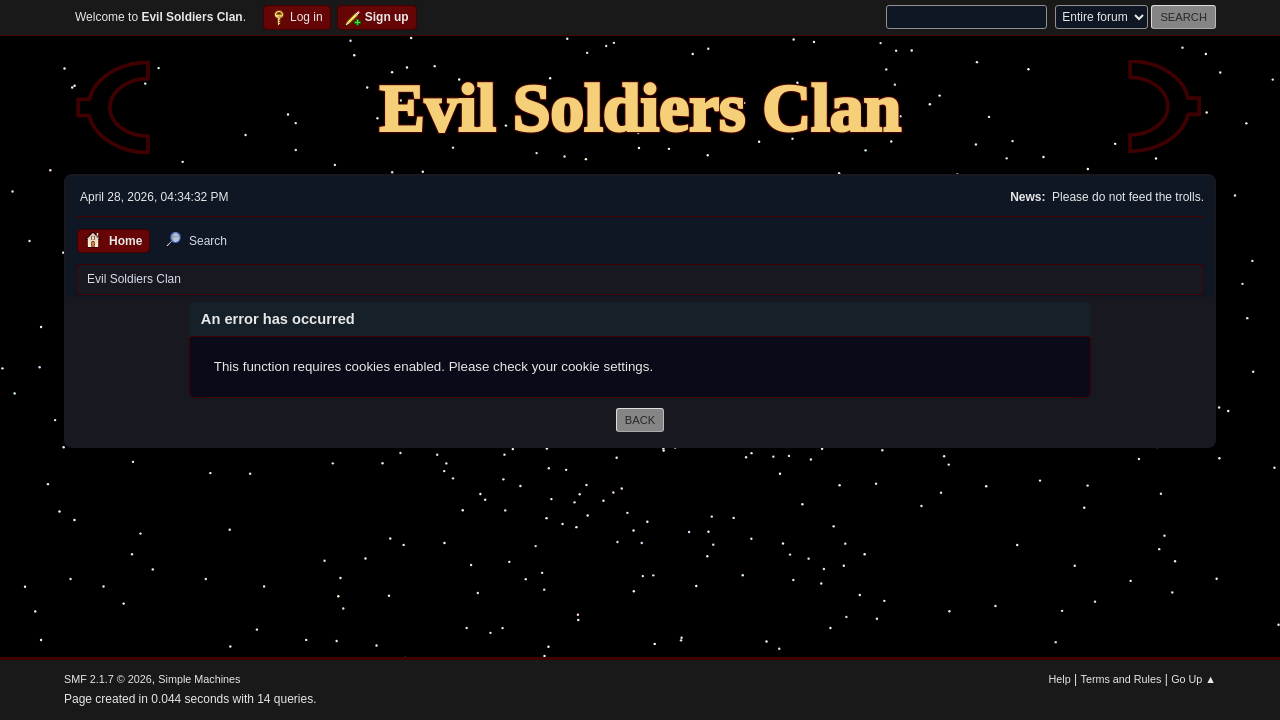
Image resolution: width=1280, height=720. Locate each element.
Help (1060, 679)
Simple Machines (199, 679)
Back (640, 420)
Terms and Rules (1121, 679)
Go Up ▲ (1193, 679)
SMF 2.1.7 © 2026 (108, 679)
